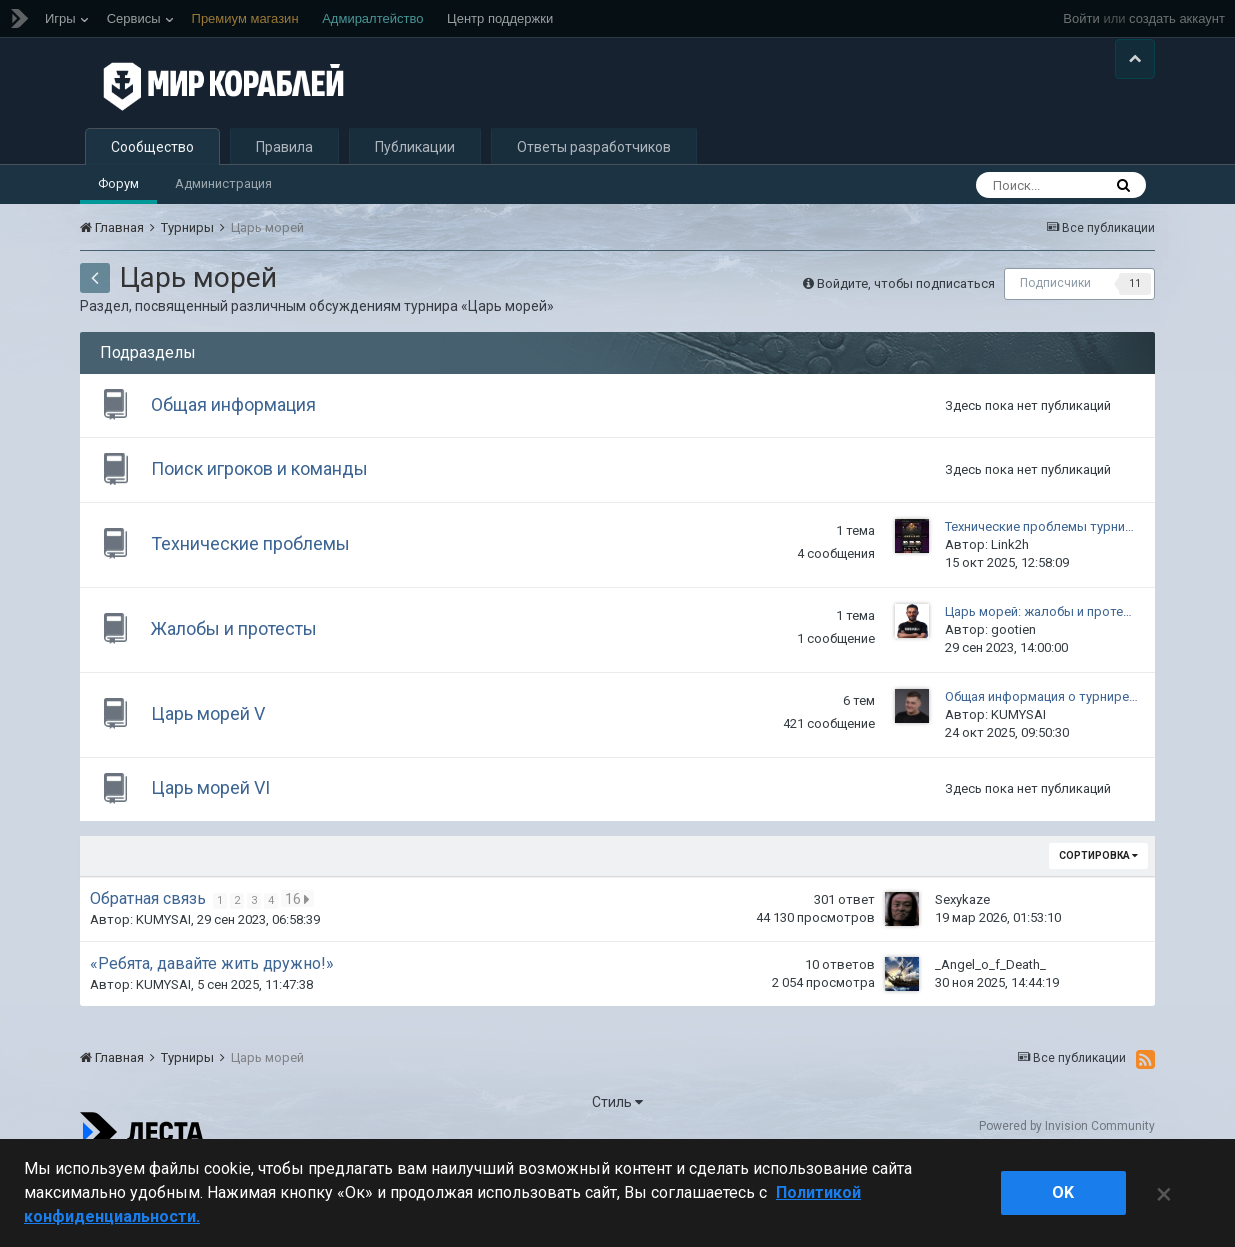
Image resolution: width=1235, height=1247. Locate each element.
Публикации (415, 196)
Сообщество (152, 196)
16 (299, 974)
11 (1135, 332)
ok (1063, 1192)
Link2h (1010, 610)
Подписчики (1055, 332)
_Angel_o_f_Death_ (990, 1039)
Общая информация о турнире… (1041, 762)
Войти (1081, 18)
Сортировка (1098, 930)
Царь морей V (217, 779)
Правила (284, 196)
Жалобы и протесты (243, 694)
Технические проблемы (259, 609)
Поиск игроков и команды (268, 530)
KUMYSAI (1018, 780)
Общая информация (242, 457)
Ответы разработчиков (594, 196)
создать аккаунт (1177, 18)
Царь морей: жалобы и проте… (1038, 677)
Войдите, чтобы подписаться (906, 331)
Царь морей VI (219, 858)
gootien (1013, 695)
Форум (118, 232)
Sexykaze (962, 974)
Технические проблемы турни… (1039, 592)
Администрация (223, 232)
